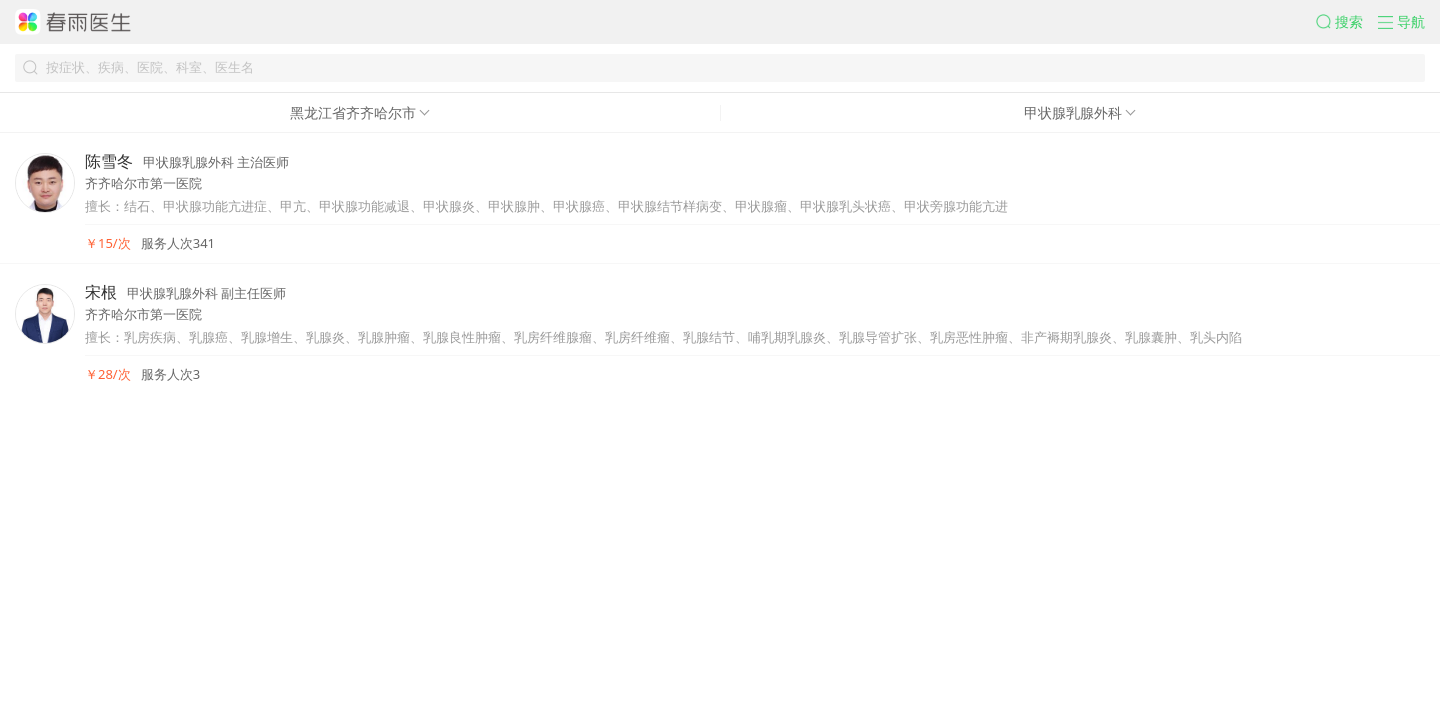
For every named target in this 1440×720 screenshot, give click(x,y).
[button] (1347, 22)
